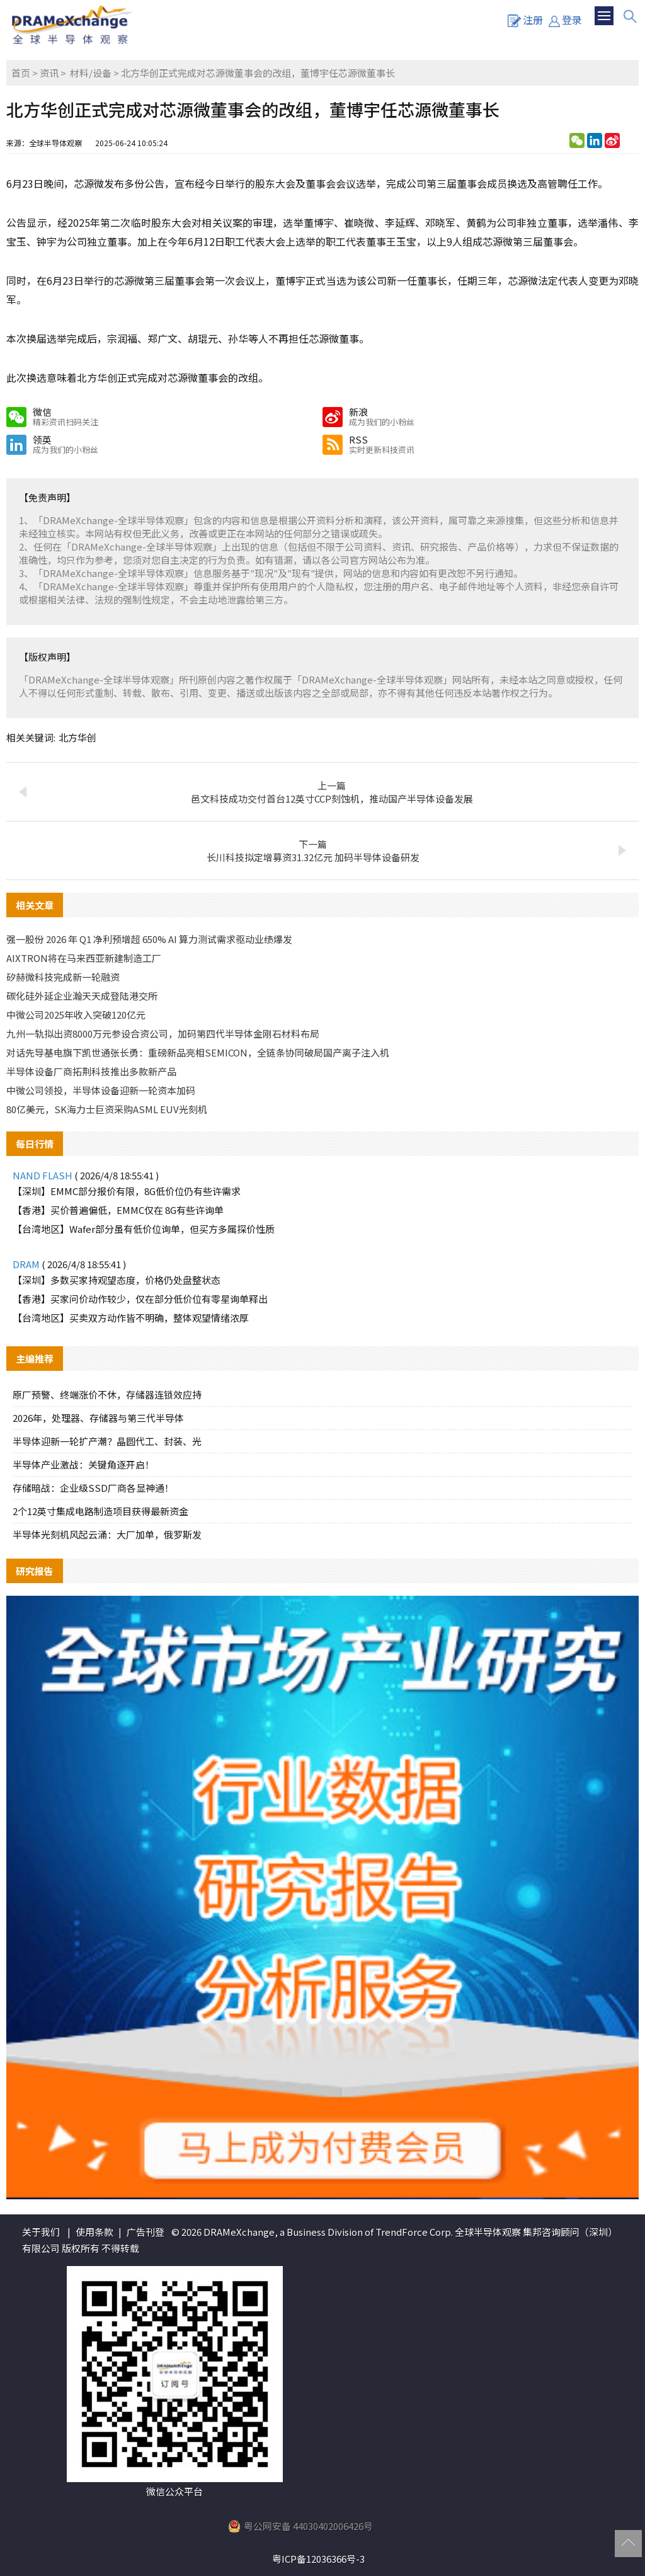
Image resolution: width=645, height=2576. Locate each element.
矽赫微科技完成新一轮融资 (63, 976)
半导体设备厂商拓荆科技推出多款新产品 (91, 1071)
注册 (525, 19)
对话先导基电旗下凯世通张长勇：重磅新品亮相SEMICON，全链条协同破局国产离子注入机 (197, 1052)
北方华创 (77, 737)
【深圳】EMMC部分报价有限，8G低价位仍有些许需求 (127, 1191)
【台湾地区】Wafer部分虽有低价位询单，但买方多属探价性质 (144, 1228)
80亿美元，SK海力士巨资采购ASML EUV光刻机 (106, 1109)
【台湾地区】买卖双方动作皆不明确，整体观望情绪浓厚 (131, 1317)
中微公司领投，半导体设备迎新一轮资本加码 (100, 1090)
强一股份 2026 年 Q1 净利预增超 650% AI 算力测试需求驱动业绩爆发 (149, 939)
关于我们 (41, 2231)
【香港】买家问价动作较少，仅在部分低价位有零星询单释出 (140, 1298)
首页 (20, 72)
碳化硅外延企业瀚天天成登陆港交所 (81, 995)
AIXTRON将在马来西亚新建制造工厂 (83, 958)
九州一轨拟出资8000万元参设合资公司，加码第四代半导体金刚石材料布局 (162, 1033)
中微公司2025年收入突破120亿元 (76, 1014)
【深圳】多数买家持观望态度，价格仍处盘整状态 (116, 1279)
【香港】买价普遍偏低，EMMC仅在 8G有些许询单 (118, 1209)
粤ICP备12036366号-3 (318, 2558)
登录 (565, 19)
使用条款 (94, 2231)
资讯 (49, 72)
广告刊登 (145, 2231)
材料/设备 (90, 72)
